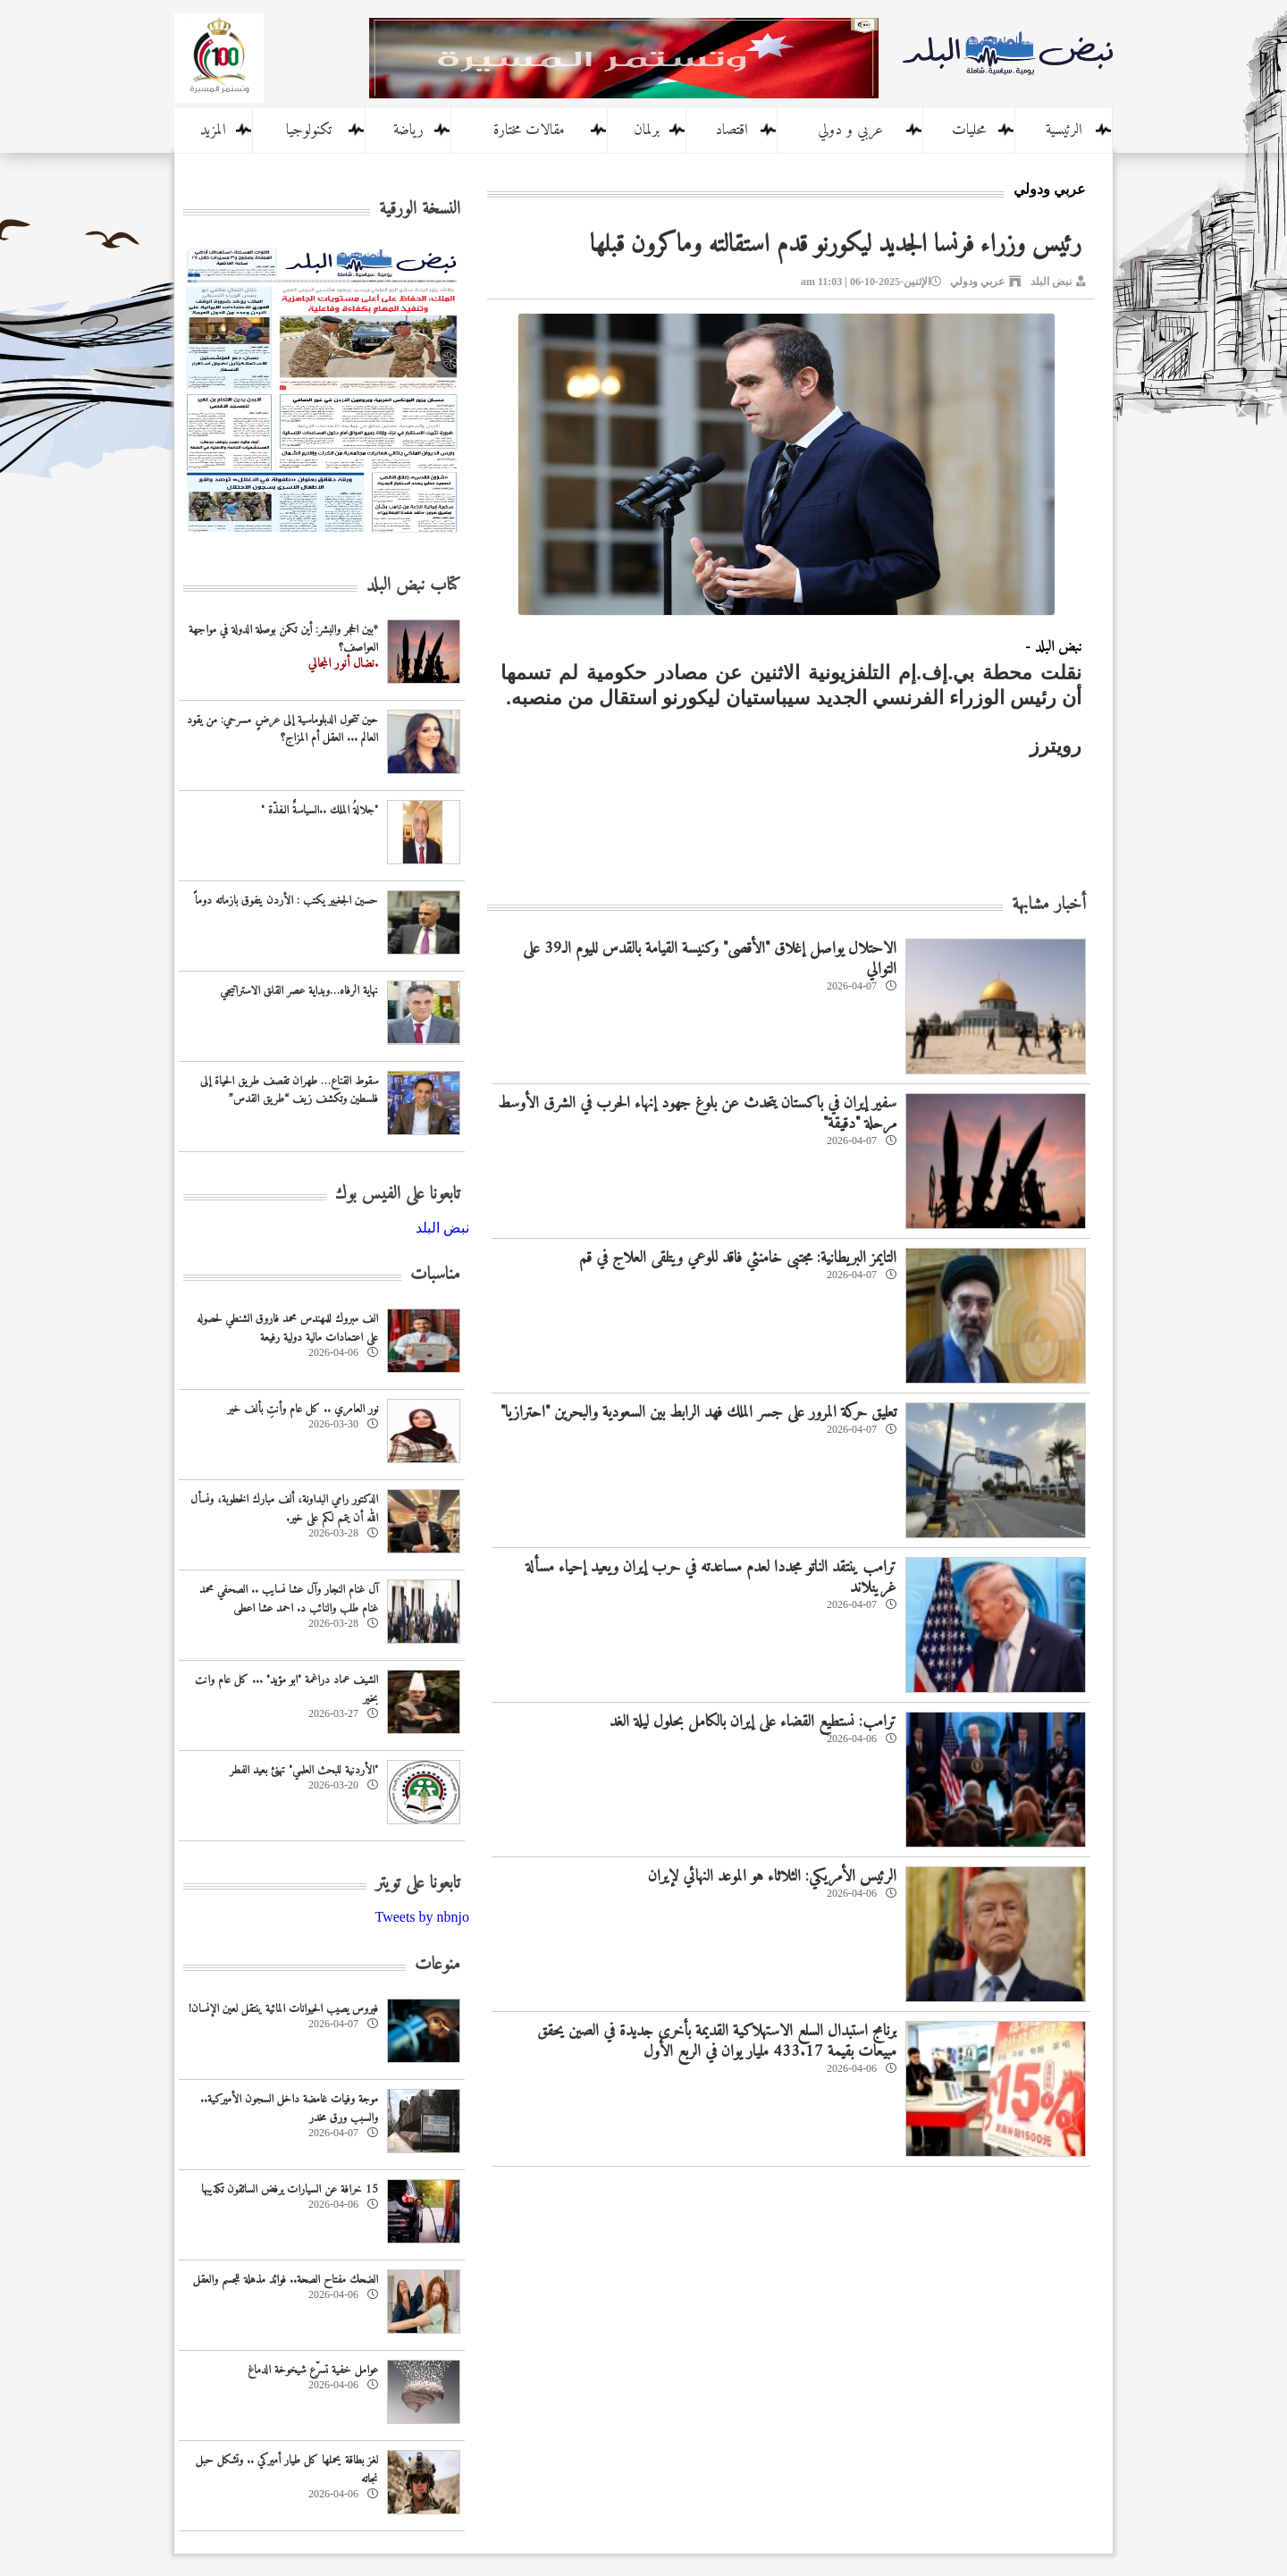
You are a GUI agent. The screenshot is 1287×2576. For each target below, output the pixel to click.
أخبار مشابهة (1049, 905)
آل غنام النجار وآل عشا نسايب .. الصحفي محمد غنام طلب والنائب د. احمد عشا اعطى (288, 1599)
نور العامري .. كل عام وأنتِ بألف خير (302, 1409)
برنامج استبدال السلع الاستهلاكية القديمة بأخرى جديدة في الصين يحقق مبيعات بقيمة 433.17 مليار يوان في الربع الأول (716, 2041)
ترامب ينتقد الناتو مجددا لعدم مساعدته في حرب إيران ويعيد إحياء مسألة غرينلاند (711, 1577)
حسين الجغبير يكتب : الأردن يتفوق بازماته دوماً (286, 900)
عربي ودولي (977, 281)
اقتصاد (731, 130)
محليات (969, 130)
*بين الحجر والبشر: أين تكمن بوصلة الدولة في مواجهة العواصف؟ (283, 639)
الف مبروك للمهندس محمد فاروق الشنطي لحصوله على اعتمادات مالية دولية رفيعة (287, 1328)
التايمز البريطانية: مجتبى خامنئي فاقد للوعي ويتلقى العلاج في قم (737, 1258)
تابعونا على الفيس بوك (397, 1194)
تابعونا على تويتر (417, 1883)
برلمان (647, 130)
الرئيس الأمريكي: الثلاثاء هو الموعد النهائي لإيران (772, 1876)
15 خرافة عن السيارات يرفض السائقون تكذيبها (289, 2189)
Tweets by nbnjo (421, 1916)
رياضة (408, 130)
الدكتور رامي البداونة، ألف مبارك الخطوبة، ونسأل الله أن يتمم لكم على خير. (284, 1508)
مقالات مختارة (529, 130)
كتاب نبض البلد (413, 586)
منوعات (437, 1965)
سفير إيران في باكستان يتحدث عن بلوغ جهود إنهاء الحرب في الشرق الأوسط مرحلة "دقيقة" (697, 1114)
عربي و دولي (850, 130)
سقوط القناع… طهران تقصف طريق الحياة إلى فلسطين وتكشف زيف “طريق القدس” (289, 1090)
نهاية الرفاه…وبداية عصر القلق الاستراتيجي (299, 991)
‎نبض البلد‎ (442, 1227)
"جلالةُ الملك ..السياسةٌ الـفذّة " (319, 810)
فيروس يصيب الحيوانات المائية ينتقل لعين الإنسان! (283, 2009)
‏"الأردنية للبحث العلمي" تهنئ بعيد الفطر (304, 1770)
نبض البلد (1051, 281)
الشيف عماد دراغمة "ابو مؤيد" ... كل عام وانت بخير (286, 1689)
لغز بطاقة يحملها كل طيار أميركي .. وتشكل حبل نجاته (287, 2469)
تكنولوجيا (309, 130)
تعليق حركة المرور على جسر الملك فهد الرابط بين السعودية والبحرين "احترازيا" (698, 1413)
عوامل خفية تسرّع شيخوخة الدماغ (313, 2370)
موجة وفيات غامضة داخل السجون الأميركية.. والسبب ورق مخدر (289, 2108)
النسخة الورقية (419, 209)
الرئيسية (1064, 130)
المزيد (213, 130)
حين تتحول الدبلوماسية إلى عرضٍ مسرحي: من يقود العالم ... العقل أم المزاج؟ (282, 729)
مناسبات (435, 1275)
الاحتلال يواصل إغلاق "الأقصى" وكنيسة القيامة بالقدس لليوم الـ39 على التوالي (709, 959)
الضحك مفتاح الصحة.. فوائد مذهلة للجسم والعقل (285, 2279)
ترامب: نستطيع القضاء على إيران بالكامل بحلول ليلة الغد (753, 1722)
